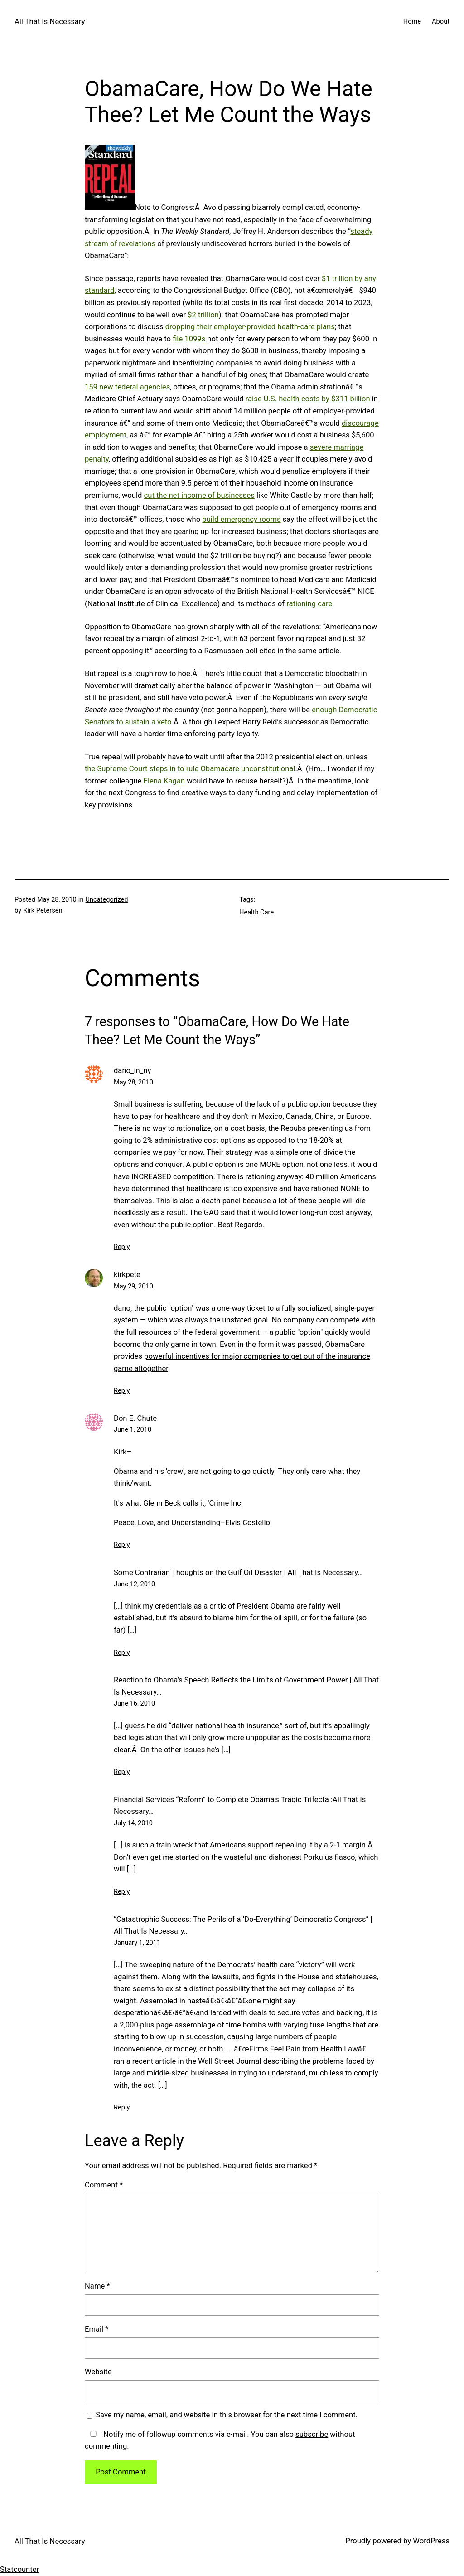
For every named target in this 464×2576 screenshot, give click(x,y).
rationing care (309, 603)
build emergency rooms (241, 519)
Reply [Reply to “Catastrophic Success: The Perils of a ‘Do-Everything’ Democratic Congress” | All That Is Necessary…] (122, 2107)
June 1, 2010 (132, 1429)
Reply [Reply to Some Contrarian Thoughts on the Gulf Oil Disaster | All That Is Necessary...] (122, 1652)
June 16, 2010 (134, 1703)
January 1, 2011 (137, 1943)
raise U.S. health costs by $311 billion (308, 398)
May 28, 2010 (133, 1082)
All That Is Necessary (49, 21)
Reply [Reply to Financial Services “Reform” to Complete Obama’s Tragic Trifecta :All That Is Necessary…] (122, 1891)
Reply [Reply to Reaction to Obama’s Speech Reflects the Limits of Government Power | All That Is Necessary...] (122, 1772)
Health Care (256, 912)
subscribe (311, 2434)
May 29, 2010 (133, 1286)
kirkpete (127, 1274)
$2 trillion (203, 315)
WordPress (431, 2541)
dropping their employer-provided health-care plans (250, 326)
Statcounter (19, 2569)
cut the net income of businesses (199, 495)
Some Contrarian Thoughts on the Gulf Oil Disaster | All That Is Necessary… (238, 1572)
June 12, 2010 (134, 1584)
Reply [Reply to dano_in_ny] (122, 1247)
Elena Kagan (164, 781)
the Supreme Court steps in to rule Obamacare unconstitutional (190, 768)
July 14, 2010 (133, 1823)
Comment (104, 2185)
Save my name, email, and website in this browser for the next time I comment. (227, 2415)
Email (96, 2329)
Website (98, 2371)
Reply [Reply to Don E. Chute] (122, 1545)
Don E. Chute (135, 1418)
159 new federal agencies (127, 387)
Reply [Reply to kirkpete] (122, 1390)
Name (97, 2286)
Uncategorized (107, 899)
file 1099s (189, 339)
